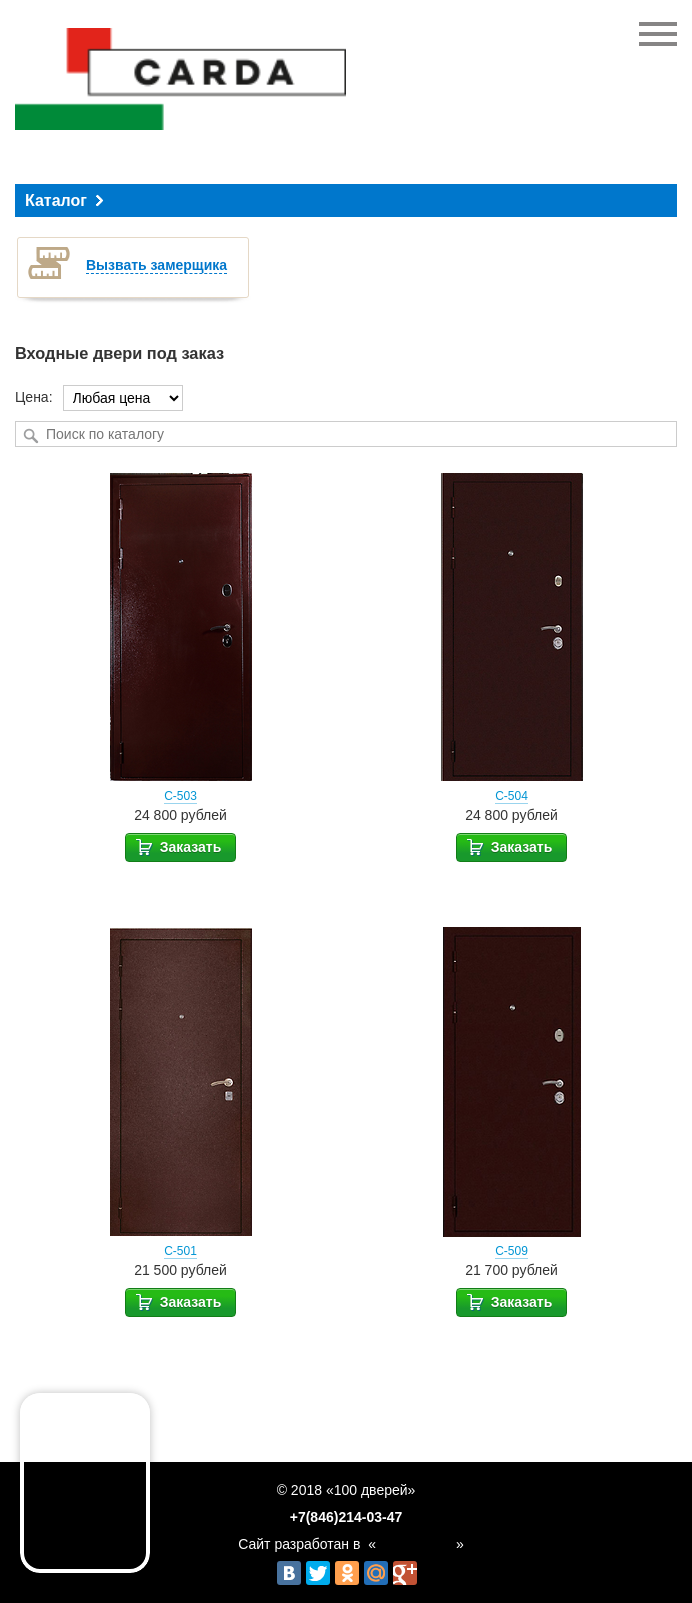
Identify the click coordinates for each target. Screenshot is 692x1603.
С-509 (511, 1251)
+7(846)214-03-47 (346, 1517)
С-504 (511, 796)
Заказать (178, 846)
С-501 (180, 1251)
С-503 (180, 796)
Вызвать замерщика (156, 265)
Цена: (34, 397)
